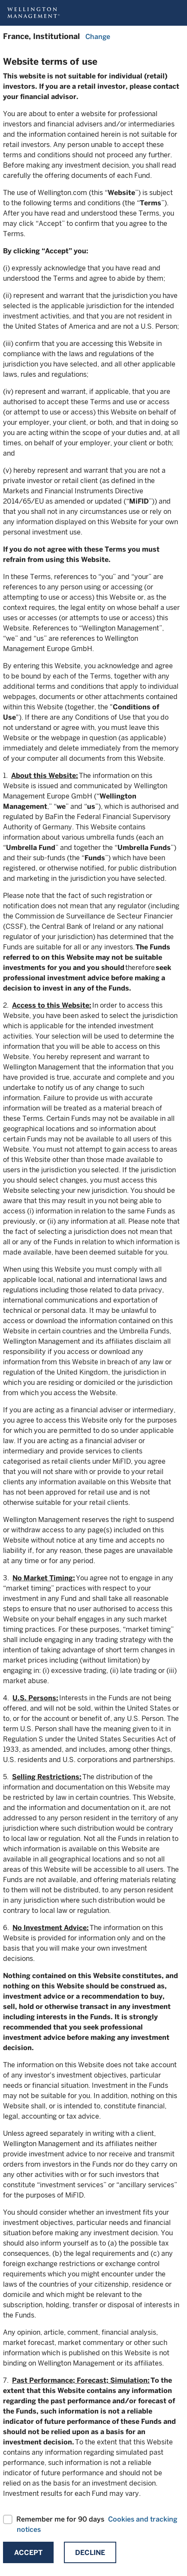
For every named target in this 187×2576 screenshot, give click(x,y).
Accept (28, 2553)
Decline (90, 2553)
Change (97, 37)
